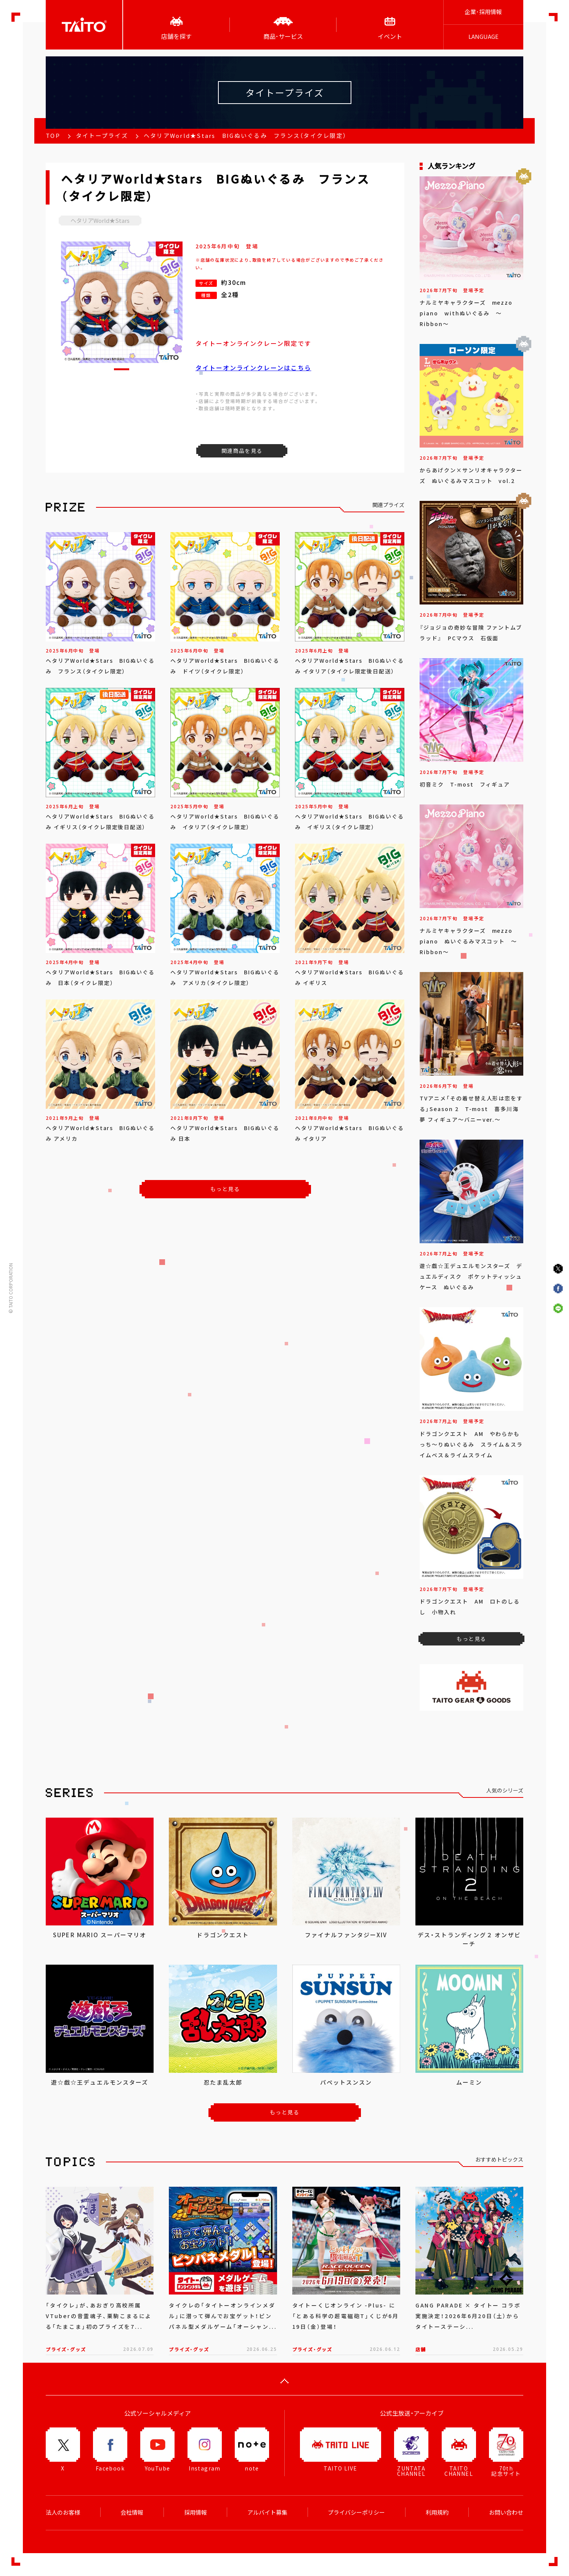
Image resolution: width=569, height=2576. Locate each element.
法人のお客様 (63, 2512)
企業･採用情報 (483, 12)
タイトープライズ (102, 135)
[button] (121, 369)
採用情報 (195, 2512)
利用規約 (437, 2512)
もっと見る (225, 1189)
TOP (53, 135)
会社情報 (131, 2512)
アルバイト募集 (267, 2512)
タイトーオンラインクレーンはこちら (253, 367)
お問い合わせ (506, 2512)
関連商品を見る (242, 450)
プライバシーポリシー (356, 2512)
